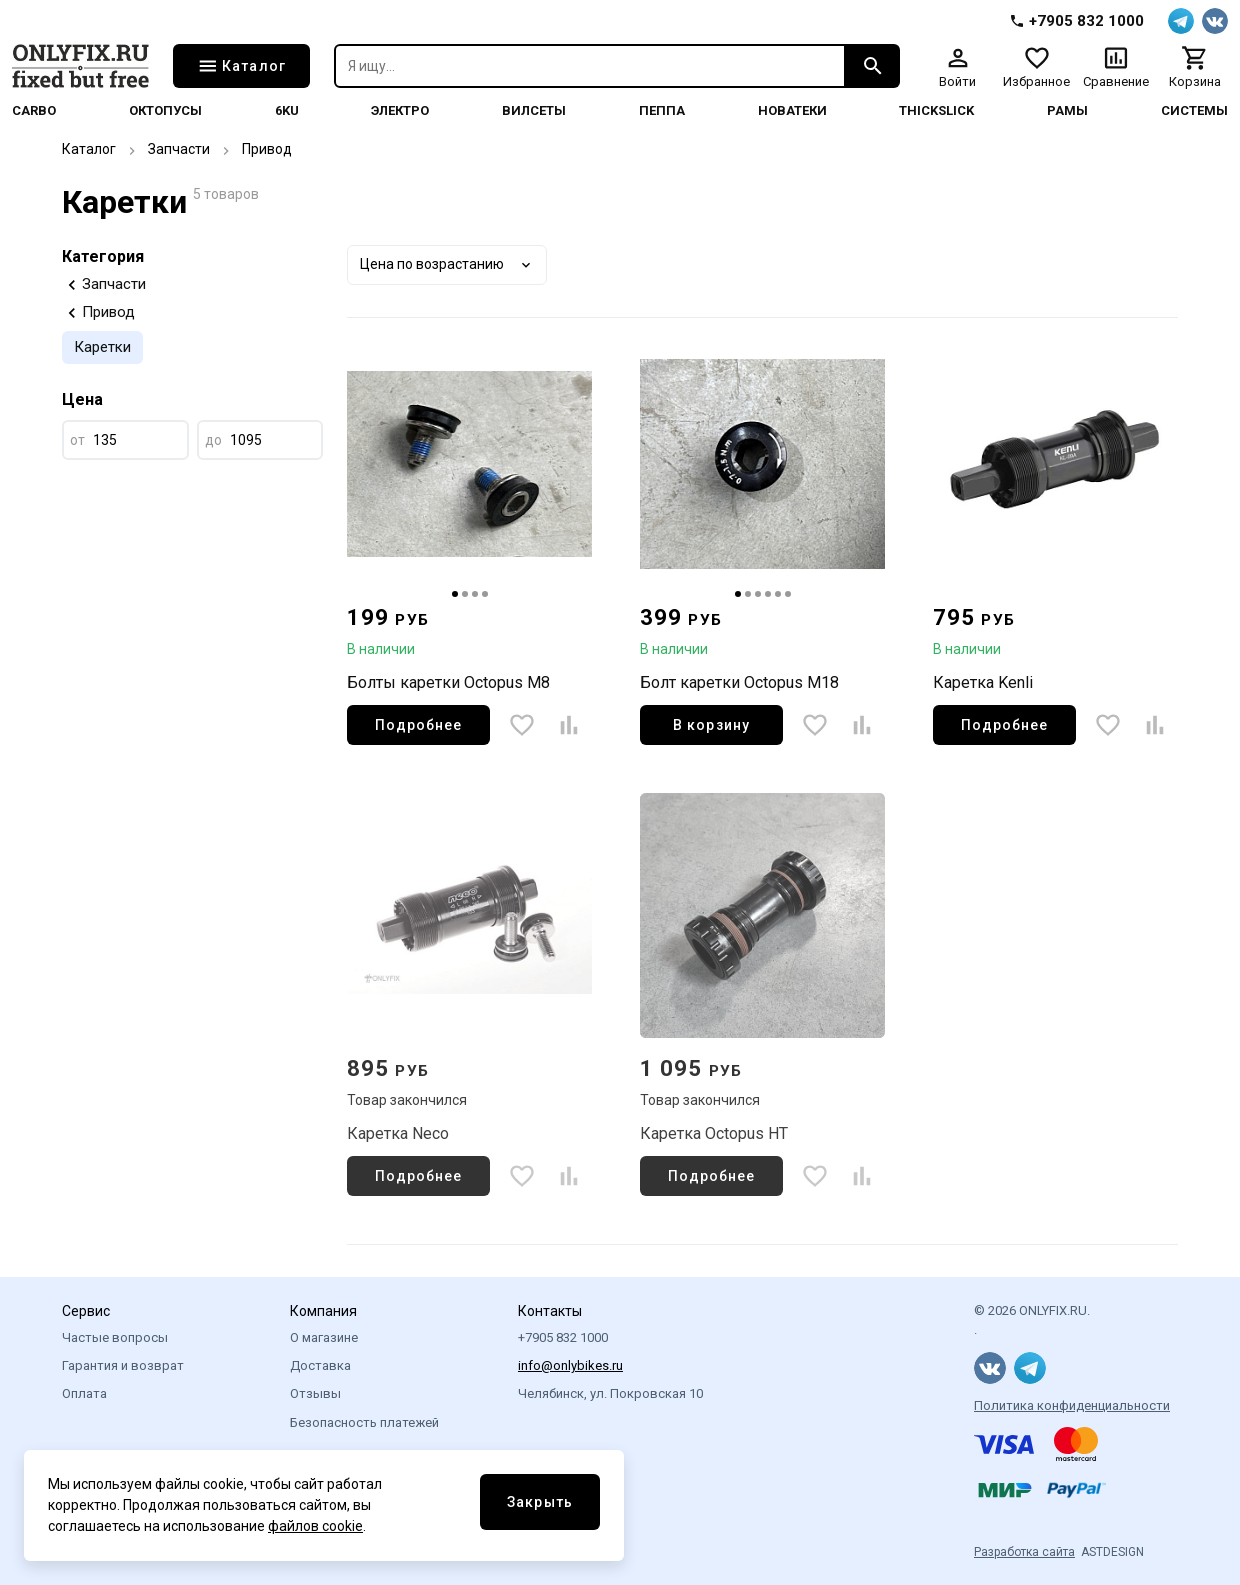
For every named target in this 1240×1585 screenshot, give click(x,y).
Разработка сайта (1024, 1552)
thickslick (936, 110)
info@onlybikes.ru (570, 1365)
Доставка (320, 1365)
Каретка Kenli (983, 682)
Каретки (102, 347)
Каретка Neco (398, 1133)
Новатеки (792, 110)
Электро (400, 110)
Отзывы (315, 1393)
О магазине (324, 1337)
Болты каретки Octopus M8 (448, 682)
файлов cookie (315, 1526)
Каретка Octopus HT (714, 1133)
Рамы (1067, 110)
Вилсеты (534, 110)
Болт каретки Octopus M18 (739, 682)
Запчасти (179, 149)
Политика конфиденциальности (1072, 1405)
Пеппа (662, 110)
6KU (287, 110)
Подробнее (418, 725)
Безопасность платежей (364, 1422)
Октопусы (165, 110)
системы (1194, 110)
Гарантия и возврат (123, 1365)
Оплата (84, 1393)
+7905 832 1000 (563, 1337)
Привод (267, 149)
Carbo (34, 110)
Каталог (89, 149)
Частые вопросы (115, 1337)
